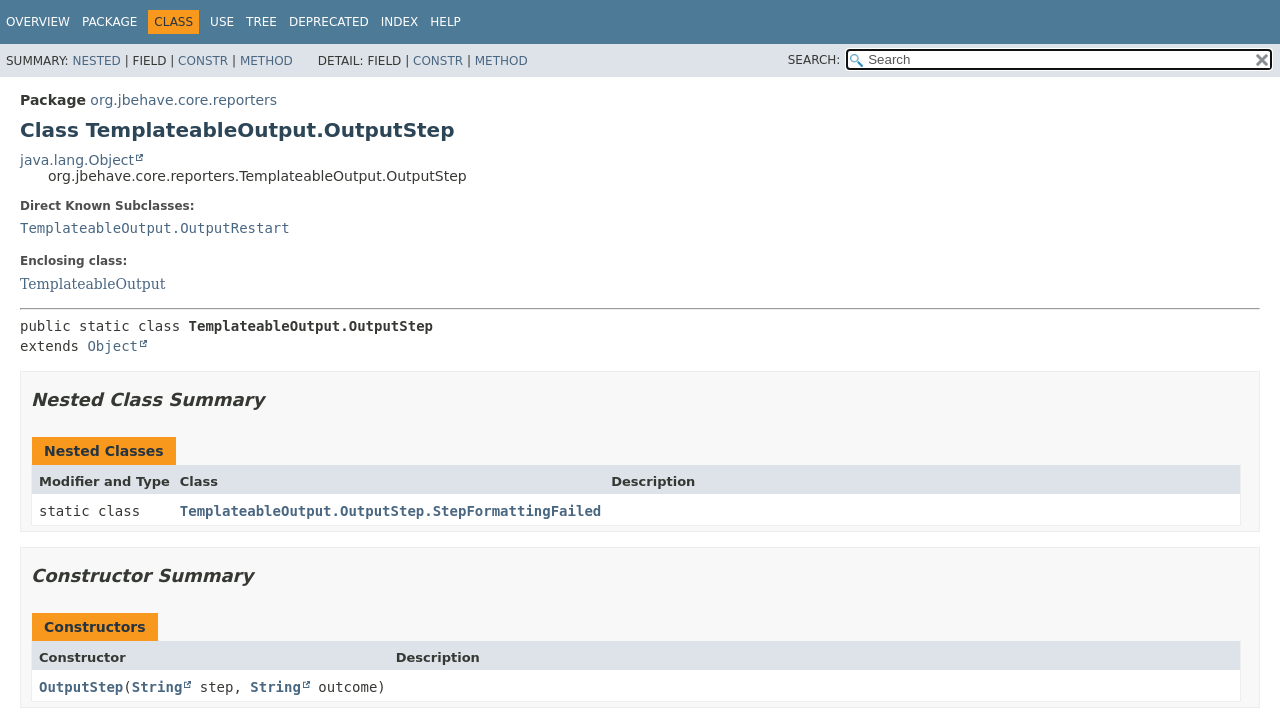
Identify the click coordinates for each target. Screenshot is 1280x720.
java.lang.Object (77, 160)
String (157, 687)
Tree (261, 22)
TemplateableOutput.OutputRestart (155, 228)
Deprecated (329, 22)
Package (109, 22)
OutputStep (81, 687)
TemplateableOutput (92, 284)
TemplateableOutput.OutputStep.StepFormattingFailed (390, 511)
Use (222, 22)
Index (400, 22)
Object (112, 346)
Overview (38, 22)
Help (445, 22)
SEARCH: (814, 60)
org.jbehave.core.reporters (183, 100)
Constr (203, 61)
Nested (96, 61)
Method (266, 61)
